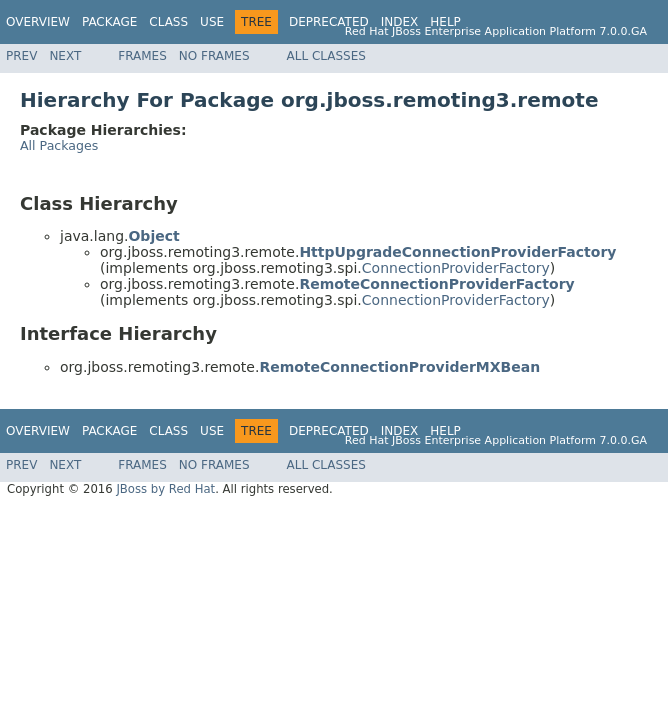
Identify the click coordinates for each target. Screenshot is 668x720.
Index (400, 22)
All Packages (59, 145)
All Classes (326, 56)
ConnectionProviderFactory (456, 268)
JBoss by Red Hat (165, 489)
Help (445, 22)
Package (109, 22)
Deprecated (329, 22)
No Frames (214, 56)
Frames (142, 56)
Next (65, 56)
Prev (21, 56)
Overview (38, 22)
